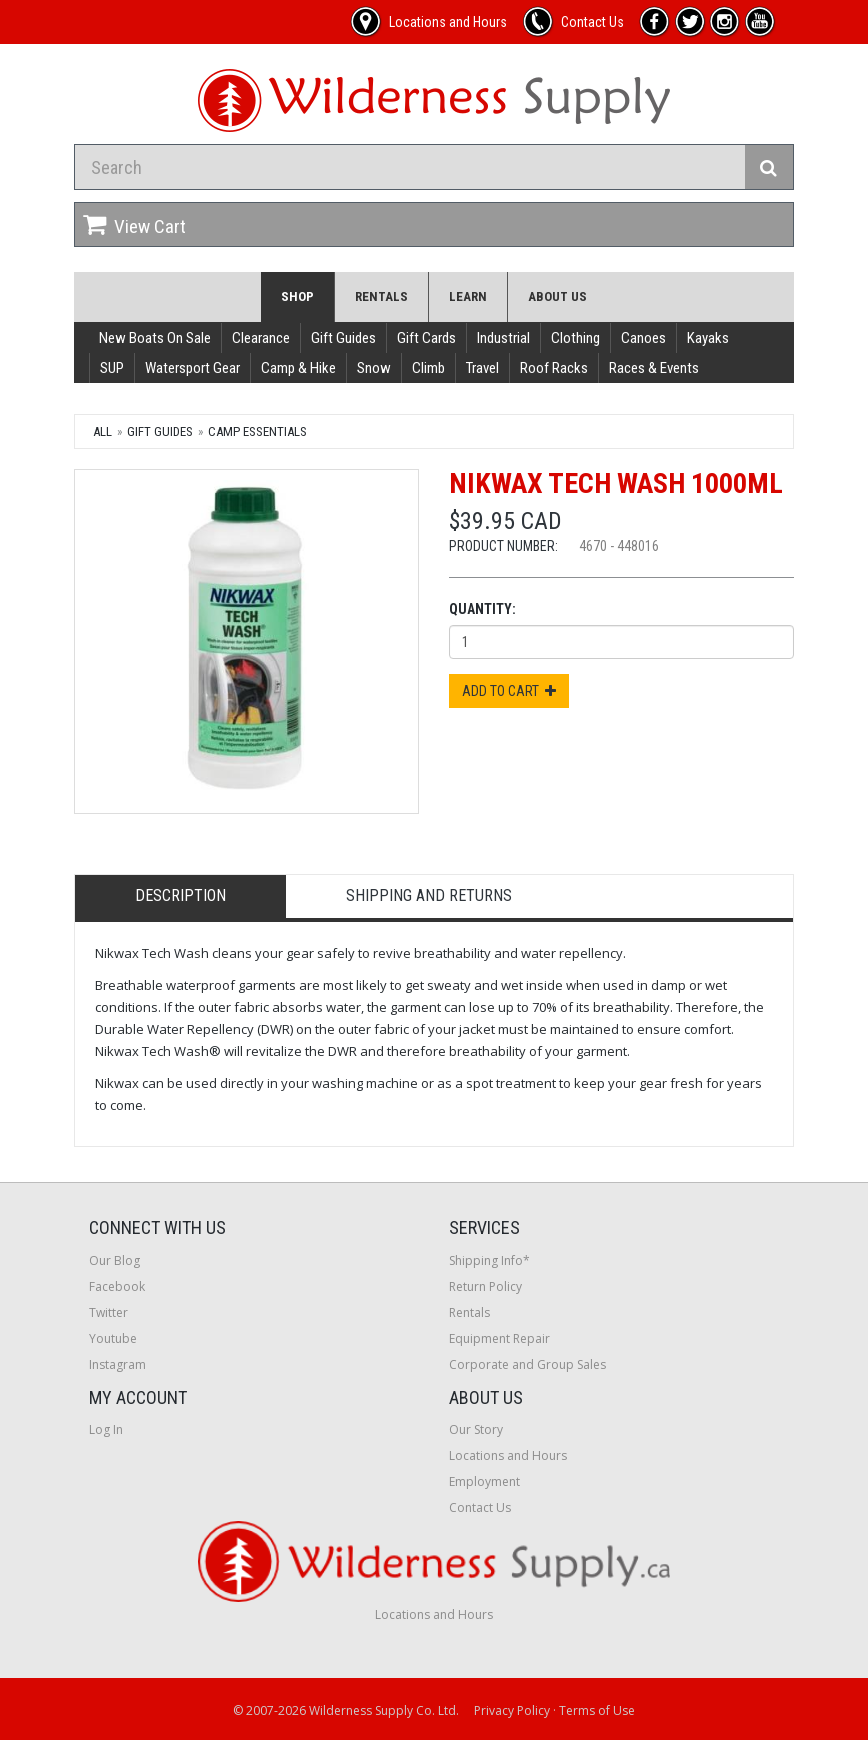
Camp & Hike (298, 368)
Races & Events (654, 368)
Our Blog (114, 1260)
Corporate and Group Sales (527, 1364)
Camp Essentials (257, 431)
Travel (482, 368)
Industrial (503, 338)
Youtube (113, 1338)
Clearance (261, 338)
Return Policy (485, 1286)
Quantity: (482, 609)
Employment (484, 1481)
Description (180, 895)
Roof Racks (554, 368)
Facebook (117, 1286)
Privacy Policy (512, 1710)
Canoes (643, 338)
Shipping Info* (489, 1260)
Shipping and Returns (429, 895)
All (102, 431)
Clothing (575, 338)
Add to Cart (509, 691)
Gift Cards (426, 338)
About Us (557, 296)
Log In (106, 1429)
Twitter (108, 1312)
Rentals (381, 296)
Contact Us (480, 1507)
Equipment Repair (499, 1338)
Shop (297, 296)
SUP (112, 368)
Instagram (117, 1364)
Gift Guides (343, 338)
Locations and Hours (508, 1455)
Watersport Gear (192, 368)
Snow (374, 368)
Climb (428, 368)
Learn (468, 296)
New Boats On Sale (155, 338)
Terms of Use (597, 1710)
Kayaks (708, 338)
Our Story (476, 1429)
